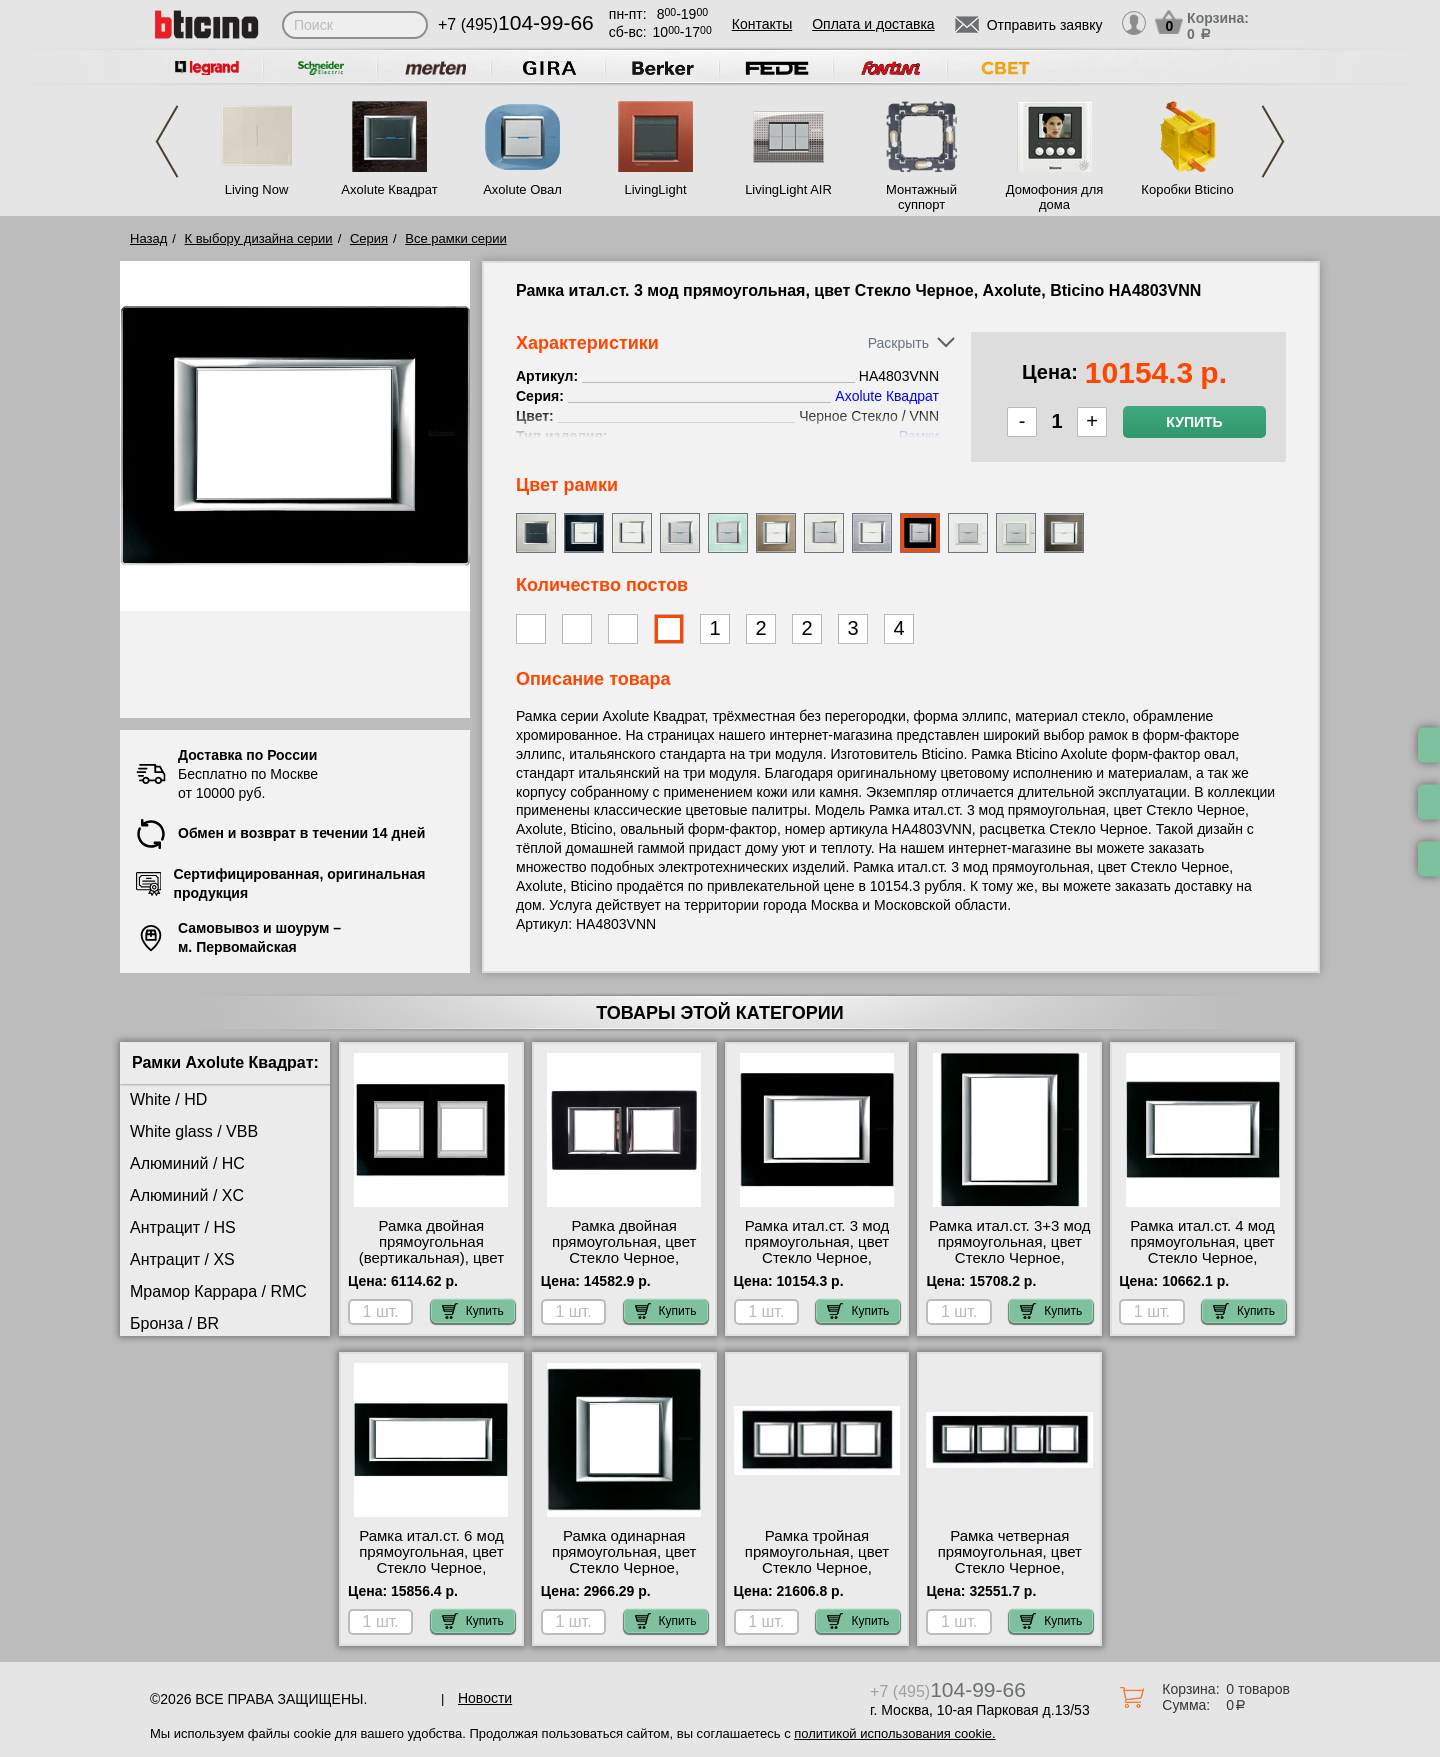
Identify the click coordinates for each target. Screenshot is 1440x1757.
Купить (1194, 422)
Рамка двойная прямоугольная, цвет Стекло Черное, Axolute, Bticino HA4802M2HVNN (624, 1258)
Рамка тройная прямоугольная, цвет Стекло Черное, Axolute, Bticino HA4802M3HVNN (817, 1568)
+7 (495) (516, 24)
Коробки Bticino (1187, 189)
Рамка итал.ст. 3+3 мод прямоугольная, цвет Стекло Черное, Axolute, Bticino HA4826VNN (1010, 1258)
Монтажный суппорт (921, 197)
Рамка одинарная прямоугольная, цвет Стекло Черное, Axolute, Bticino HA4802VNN (624, 1568)
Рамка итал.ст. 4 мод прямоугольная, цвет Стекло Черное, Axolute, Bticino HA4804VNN (1202, 1258)
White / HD (168, 1099)
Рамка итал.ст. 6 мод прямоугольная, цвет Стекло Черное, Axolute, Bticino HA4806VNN (431, 1568)
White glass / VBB (194, 1131)
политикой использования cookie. (894, 1733)
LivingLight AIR (788, 189)
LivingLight (655, 189)
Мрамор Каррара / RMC (218, 1291)
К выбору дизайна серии (259, 238)
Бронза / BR (174, 1323)
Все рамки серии (455, 238)
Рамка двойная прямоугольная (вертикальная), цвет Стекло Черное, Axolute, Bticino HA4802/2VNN (431, 1266)
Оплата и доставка (873, 24)
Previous (167, 141)
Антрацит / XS (182, 1259)
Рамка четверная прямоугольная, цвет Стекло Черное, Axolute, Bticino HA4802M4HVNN (1010, 1568)
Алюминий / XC (187, 1195)
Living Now (257, 189)
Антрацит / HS (183, 1227)
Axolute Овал (522, 189)
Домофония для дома (1055, 197)
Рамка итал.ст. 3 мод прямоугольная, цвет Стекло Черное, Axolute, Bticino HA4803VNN (817, 1258)
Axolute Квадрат (389, 189)
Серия (369, 238)
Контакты (762, 24)
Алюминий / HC (187, 1163)
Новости (485, 1698)
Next (1273, 141)
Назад (148, 238)
